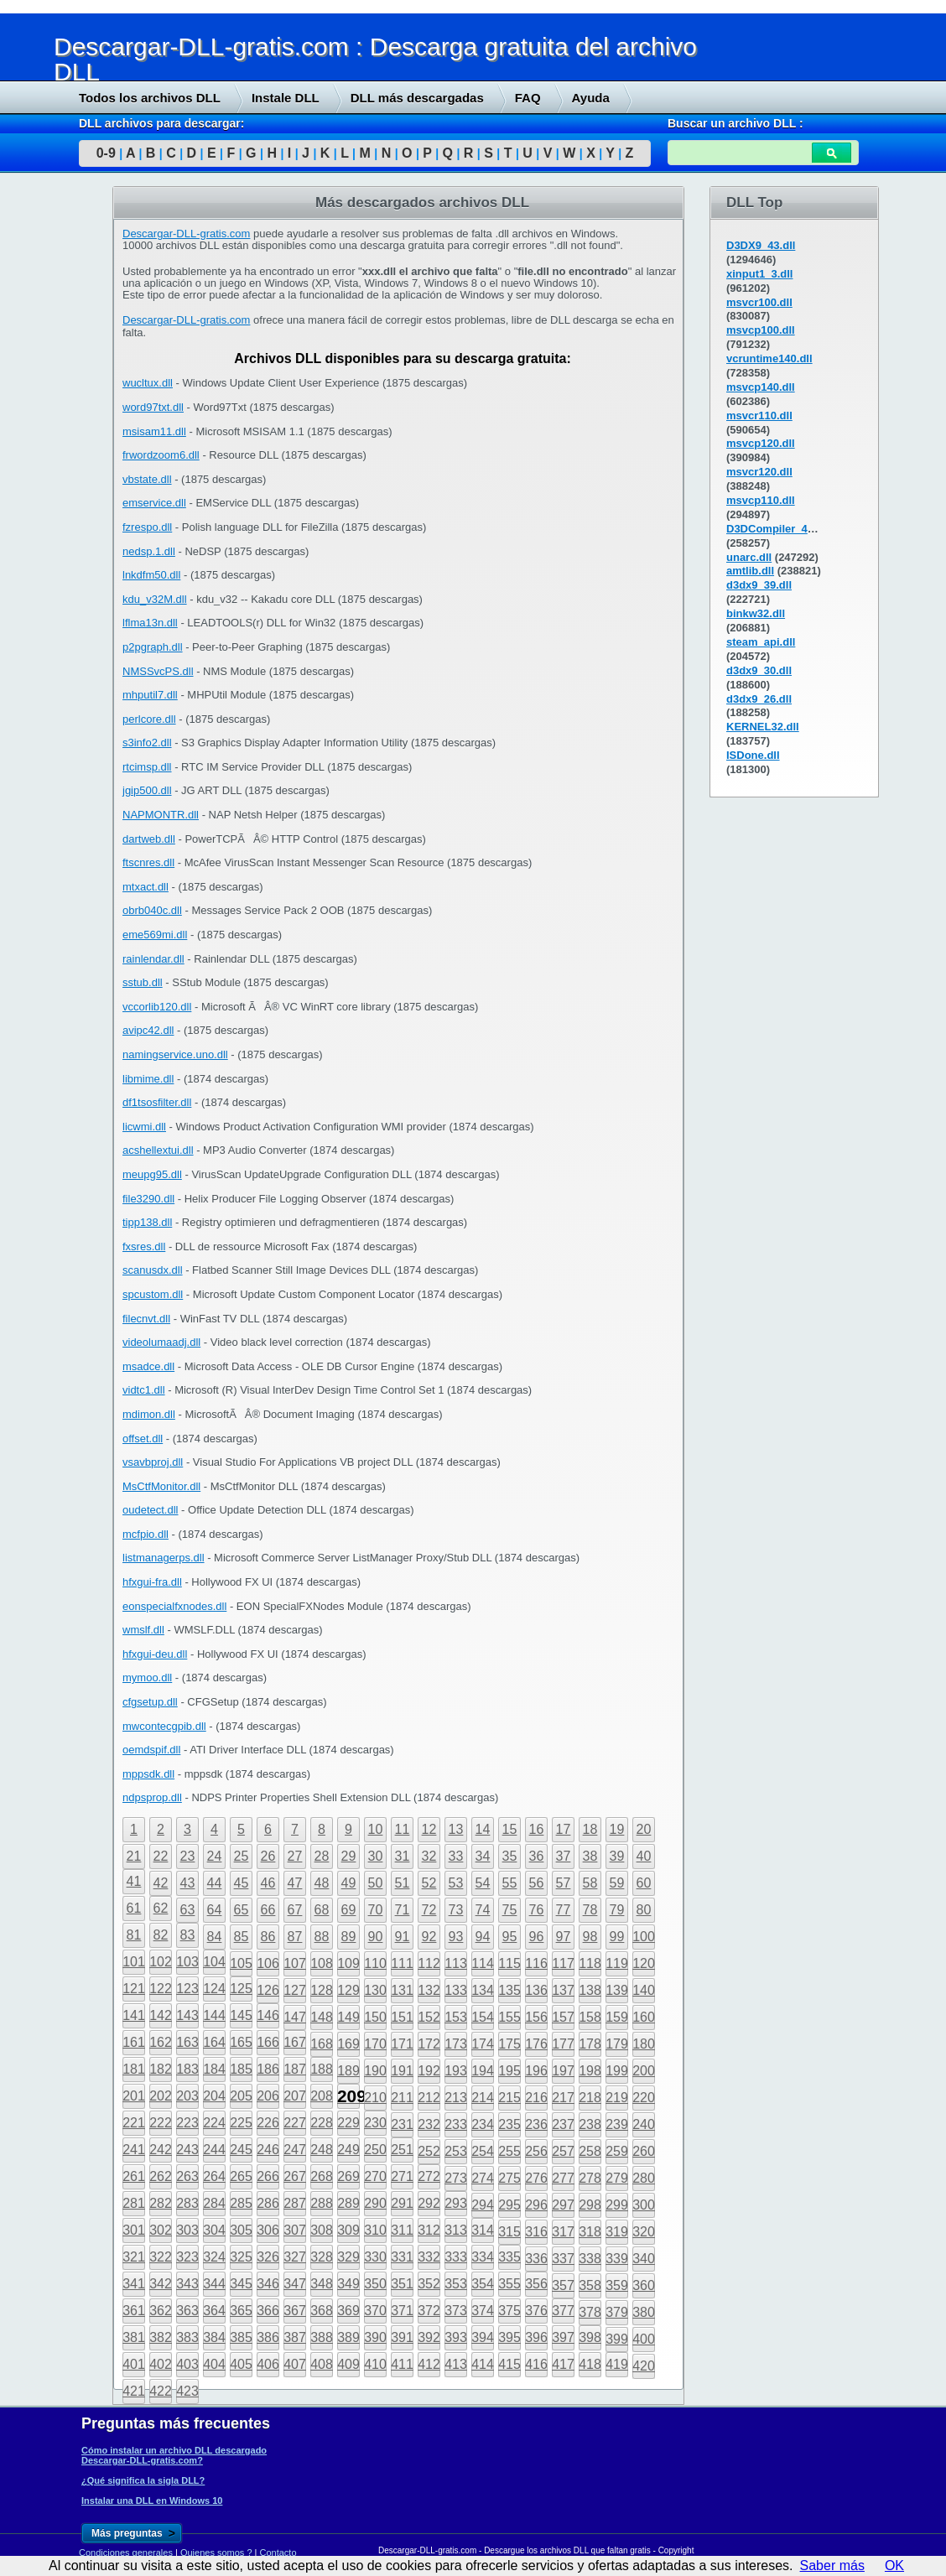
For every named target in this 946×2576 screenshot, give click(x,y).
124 (214, 1988)
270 (375, 2176)
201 (133, 2096)
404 (214, 2364)
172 (429, 2044)
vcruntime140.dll (769, 358)
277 (563, 2178)
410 (375, 2364)
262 (160, 2176)
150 (375, 2017)
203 (187, 2096)
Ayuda (591, 98)
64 (214, 1910)
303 (187, 2230)
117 (563, 1963)
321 (133, 2257)
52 (429, 1883)
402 (160, 2364)
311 (402, 2230)
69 (348, 1910)
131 (402, 1990)
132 (429, 1990)
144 (214, 2015)
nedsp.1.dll (148, 551)
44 (214, 1883)
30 (375, 1856)
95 (509, 1936)
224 (214, 2123)
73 (456, 1910)
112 (429, 1963)
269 (348, 2176)
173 (455, 2044)
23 (187, 1856)
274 (482, 2178)
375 (509, 2310)
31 (402, 1856)
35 (509, 1856)
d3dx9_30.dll (759, 670)
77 (563, 1910)
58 (590, 1883)
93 (456, 1936)
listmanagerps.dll (163, 1557)
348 (321, 2284)
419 (617, 2364)
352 (429, 2284)
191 (402, 2071)
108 (321, 1963)
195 (509, 2071)
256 (536, 2151)
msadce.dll (148, 1366)
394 (482, 2337)
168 (321, 2044)
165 (241, 2042)
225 (241, 2123)
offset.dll (142, 1438)
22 (161, 1856)
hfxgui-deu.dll (154, 1654)
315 (509, 2232)
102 (160, 1962)
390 (375, 2337)
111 (402, 1963)
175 (509, 2044)
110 (375, 1963)
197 (563, 2071)
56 (536, 1883)
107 (294, 1963)
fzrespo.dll (147, 527)
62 (161, 1908)
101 (133, 1962)
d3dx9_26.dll (759, 699)
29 (348, 1856)
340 (643, 2258)
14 (483, 1829)
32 (429, 1856)
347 (294, 2284)
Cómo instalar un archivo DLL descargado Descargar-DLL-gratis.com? (174, 2455)
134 (482, 1990)
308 (321, 2230)
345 (241, 2284)
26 (268, 1856)
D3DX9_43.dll (760, 245)
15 (509, 1829)
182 (160, 2069)
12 (429, 1829)
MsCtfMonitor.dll (161, 1486)
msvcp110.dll (760, 500)
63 (187, 1910)
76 (536, 1910)
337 (563, 2258)
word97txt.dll (153, 407)
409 (348, 2364)
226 (268, 2123)
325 (241, 2257)
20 (644, 1829)
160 (643, 2017)
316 (536, 2232)
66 (268, 1910)
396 (536, 2337)
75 (509, 1910)
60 (644, 1883)
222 (160, 2123)
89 (348, 1936)
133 (455, 1990)
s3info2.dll (147, 742)
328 (321, 2257)
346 (268, 2284)
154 (482, 2017)
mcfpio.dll (145, 1534)
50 (375, 1883)
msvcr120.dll (759, 471)
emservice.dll (154, 502)
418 (590, 2364)
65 (241, 1910)
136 (536, 1990)
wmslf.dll (143, 1629)
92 (429, 1936)
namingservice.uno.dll (175, 1054)
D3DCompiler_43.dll (777, 528)
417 (563, 2364)
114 (482, 1963)
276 (536, 2178)
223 (187, 2123)
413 (455, 2364)
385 (241, 2337)
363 (187, 2310)
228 (321, 2123)
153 (455, 2017)
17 (563, 1829)
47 (295, 1883)
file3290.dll (148, 1198)
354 (482, 2284)
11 (402, 1829)
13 (456, 1829)
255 (509, 2151)
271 (402, 2176)
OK (894, 2565)
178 (590, 2044)
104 (214, 1962)
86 (268, 1936)
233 (455, 2124)
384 (214, 2337)
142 (160, 2015)
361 (133, 2310)
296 (536, 2205)
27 (295, 1856)
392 (429, 2337)
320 (643, 2232)
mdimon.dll (148, 1414)
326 (268, 2257)
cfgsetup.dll (150, 1702)
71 (402, 1910)
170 (375, 2044)
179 (617, 2044)
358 (590, 2285)
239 (617, 2124)
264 (214, 2176)
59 (617, 1883)
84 (214, 1936)
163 (187, 2042)
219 (617, 2097)
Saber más (832, 2565)
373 (455, 2310)
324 (214, 2257)
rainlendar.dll (153, 959)
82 (161, 1935)
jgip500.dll (147, 790)
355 (509, 2284)
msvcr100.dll (759, 302)
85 (241, 1936)
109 (348, 1963)
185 (241, 2069)
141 (133, 2015)
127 (294, 1990)
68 (322, 1910)
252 (429, 2151)
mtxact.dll (145, 886)
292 (429, 2203)
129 (348, 1990)
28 (322, 1856)
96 (536, 1936)
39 (617, 1856)
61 (134, 1908)
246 (268, 2149)
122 (160, 1988)
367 (294, 2310)
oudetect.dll (150, 1510)
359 (617, 2285)
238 (590, 2124)
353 (455, 2284)
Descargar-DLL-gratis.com (186, 233)
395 (509, 2337)
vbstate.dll (147, 479)
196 (536, 2071)
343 (187, 2284)
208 (321, 2096)
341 (133, 2284)
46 (268, 1883)
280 (643, 2178)
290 (375, 2203)
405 (241, 2364)
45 (241, 1883)
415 (509, 2364)
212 (429, 2097)
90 (375, 1936)
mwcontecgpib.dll (164, 1726)
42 (161, 1883)
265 (241, 2176)
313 (455, 2230)
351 (402, 2284)
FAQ (528, 98)
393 (455, 2337)
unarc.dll (749, 557)
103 (187, 1962)
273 (455, 2178)
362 (160, 2310)
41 (134, 1881)
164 (214, 2042)
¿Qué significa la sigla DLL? (143, 2480)
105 (241, 1963)
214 (482, 2097)
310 (375, 2230)
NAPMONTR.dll (160, 814)
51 (402, 1883)
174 (482, 2044)
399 (617, 2339)
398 (590, 2337)
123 (187, 1988)
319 (617, 2232)
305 (241, 2230)
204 (214, 2096)
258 (590, 2151)
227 (294, 2123)
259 (617, 2151)
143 (187, 2015)
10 (375, 1829)
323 (187, 2257)
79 (617, 1910)
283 (187, 2203)
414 (482, 2364)
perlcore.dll (149, 719)
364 (214, 2310)
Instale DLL (286, 98)
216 (536, 2097)
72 (429, 1910)
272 (429, 2176)
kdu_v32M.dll (154, 599)
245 (241, 2149)
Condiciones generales (126, 2552)
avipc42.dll (148, 1030)
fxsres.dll (143, 1246)
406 (268, 2364)
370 (375, 2310)
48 (322, 1883)
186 (268, 2069)
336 (536, 2258)
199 (617, 2071)
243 (187, 2149)
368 (321, 2310)
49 (348, 1883)
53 (456, 1883)
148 (321, 2017)
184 (214, 2069)
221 (133, 2123)
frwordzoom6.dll (161, 455)
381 (133, 2337)
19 (617, 1829)
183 (187, 2069)
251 (402, 2149)
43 (187, 1883)
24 (214, 1856)
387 (294, 2337)
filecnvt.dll (146, 1318)
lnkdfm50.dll (151, 575)
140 (643, 1990)
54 (483, 1883)
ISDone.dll (753, 755)
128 (321, 1990)
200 (643, 2071)
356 (536, 2284)
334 (482, 2257)
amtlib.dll (750, 570)
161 (133, 2042)
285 (241, 2203)
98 (590, 1936)
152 (429, 2017)
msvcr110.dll (759, 415)
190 (375, 2071)
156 (536, 2017)
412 (429, 2364)
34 (483, 1856)
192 (429, 2071)
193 (455, 2071)
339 (617, 2258)
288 (321, 2203)
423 (187, 2391)
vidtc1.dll (143, 1390)
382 (160, 2337)
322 (160, 2257)
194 (482, 2071)
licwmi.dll (144, 1126)
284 (214, 2203)
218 (590, 2097)
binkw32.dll (755, 613)
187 (294, 2069)
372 (429, 2310)
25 (241, 1856)
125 (241, 1988)
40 (644, 1856)
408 (321, 2364)
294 (482, 2205)
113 (455, 1963)
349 (348, 2284)
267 (294, 2176)
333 (455, 2257)
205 (241, 2096)
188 (321, 2069)
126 (268, 1990)
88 (322, 1936)
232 (429, 2124)
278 (590, 2178)
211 (402, 2097)
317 (563, 2232)
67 (295, 1910)
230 (375, 2123)
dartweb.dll (148, 839)
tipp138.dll (147, 1222)
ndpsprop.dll (152, 1797)
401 (133, 2364)
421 (133, 2391)
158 (590, 2017)
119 (617, 1963)
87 (295, 1936)
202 (160, 2096)
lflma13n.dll (150, 622)
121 (133, 1988)
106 (268, 1963)
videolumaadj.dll (161, 1342)
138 (590, 1990)
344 (214, 2284)
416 (536, 2364)
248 (321, 2149)
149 (348, 2017)
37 (563, 1856)
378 (590, 2312)
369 (348, 2310)
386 (268, 2337)
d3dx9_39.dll (759, 585)
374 (482, 2310)
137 (563, 1990)
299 (617, 2205)
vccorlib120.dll (156, 1006)
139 (617, 1990)
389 (348, 2337)
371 (402, 2310)
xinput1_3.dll (759, 273)
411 (402, 2364)
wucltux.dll (147, 383)
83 (187, 1935)
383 (187, 2337)
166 (268, 2042)
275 (509, 2178)
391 (402, 2337)
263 (187, 2176)
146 (268, 2015)
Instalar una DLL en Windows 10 (151, 2501)
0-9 (106, 153)
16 (536, 1829)
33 (456, 1856)
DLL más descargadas (417, 98)
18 (590, 1829)
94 (483, 1936)
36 (536, 1856)
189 (348, 2071)
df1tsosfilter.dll (156, 1102)
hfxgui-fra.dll (152, 1582)
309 (348, 2230)
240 (643, 2124)
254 (482, 2151)
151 (402, 2017)
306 (268, 2230)
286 (268, 2203)
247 (294, 2149)
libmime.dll (148, 1078)
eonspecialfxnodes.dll (174, 1606)
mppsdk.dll (148, 1774)
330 (375, 2257)
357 (563, 2285)
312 (429, 2230)
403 (187, 2364)
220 (643, 2097)
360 (643, 2285)
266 (268, 2176)
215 (509, 2097)
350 (375, 2284)
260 (643, 2151)
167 (294, 2042)
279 (617, 2178)
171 (402, 2044)
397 (563, 2337)
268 (321, 2176)
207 (294, 2096)
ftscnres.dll (148, 862)
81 (134, 1935)
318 (590, 2232)
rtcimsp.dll (147, 767)
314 (482, 2230)
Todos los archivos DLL (150, 98)
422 (160, 2391)
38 (590, 1856)
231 (402, 2124)
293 (455, 2203)
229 (348, 2123)
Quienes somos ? (216, 2552)
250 (375, 2149)
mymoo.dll (147, 1677)
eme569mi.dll (154, 934)
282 (160, 2203)
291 (402, 2203)
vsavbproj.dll (152, 1462)
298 (590, 2205)
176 (536, 2044)
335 (509, 2257)
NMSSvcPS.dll (158, 671)
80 (644, 1910)
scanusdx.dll (152, 1270)
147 (294, 2017)
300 (643, 2205)
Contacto (278, 2552)
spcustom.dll (152, 1294)
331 (402, 2257)
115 (509, 1963)
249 (348, 2149)
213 (455, 2097)
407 (294, 2364)
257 (563, 2151)
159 (617, 2017)
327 (294, 2257)
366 (268, 2310)
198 (590, 2071)
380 (643, 2312)
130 (375, 1990)
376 (536, 2310)
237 (563, 2124)
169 (348, 2044)
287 (294, 2203)
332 (429, 2257)
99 (617, 1936)
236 (536, 2124)
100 (643, 1936)
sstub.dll (142, 982)
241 (133, 2149)
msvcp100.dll (760, 330)
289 (348, 2203)
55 (509, 1883)
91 (402, 1936)
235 (509, 2124)
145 (241, 2015)
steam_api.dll (760, 642)
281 (133, 2203)
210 (375, 2097)
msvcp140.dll (760, 387)
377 (563, 2310)
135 (509, 1990)
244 (214, 2149)
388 (321, 2337)
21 (134, 1856)
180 (643, 2044)
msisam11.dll (154, 431)
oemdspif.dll (151, 1749)
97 (563, 1936)
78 (590, 1910)
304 (214, 2230)
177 (563, 2044)
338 (590, 2258)
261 (133, 2176)
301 (133, 2230)
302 (160, 2230)
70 (375, 1910)
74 (483, 1910)
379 (617, 2312)
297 (563, 2205)
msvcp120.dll (760, 443)
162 (160, 2042)
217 (563, 2097)
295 (509, 2205)
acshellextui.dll (158, 1150)
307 (294, 2230)
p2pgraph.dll (152, 647)
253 (455, 2151)
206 (268, 2096)
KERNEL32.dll (762, 726)
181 (133, 2069)
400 (643, 2339)
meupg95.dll (152, 1174)
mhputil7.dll (150, 694)
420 (643, 2366)
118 (590, 1963)
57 (563, 1883)
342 (160, 2284)
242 (160, 2149)
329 (348, 2257)
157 (563, 2017)
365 (241, 2310)
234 (482, 2124)
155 (509, 2017)
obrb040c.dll (152, 910)
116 (536, 1963)
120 (643, 1963)
